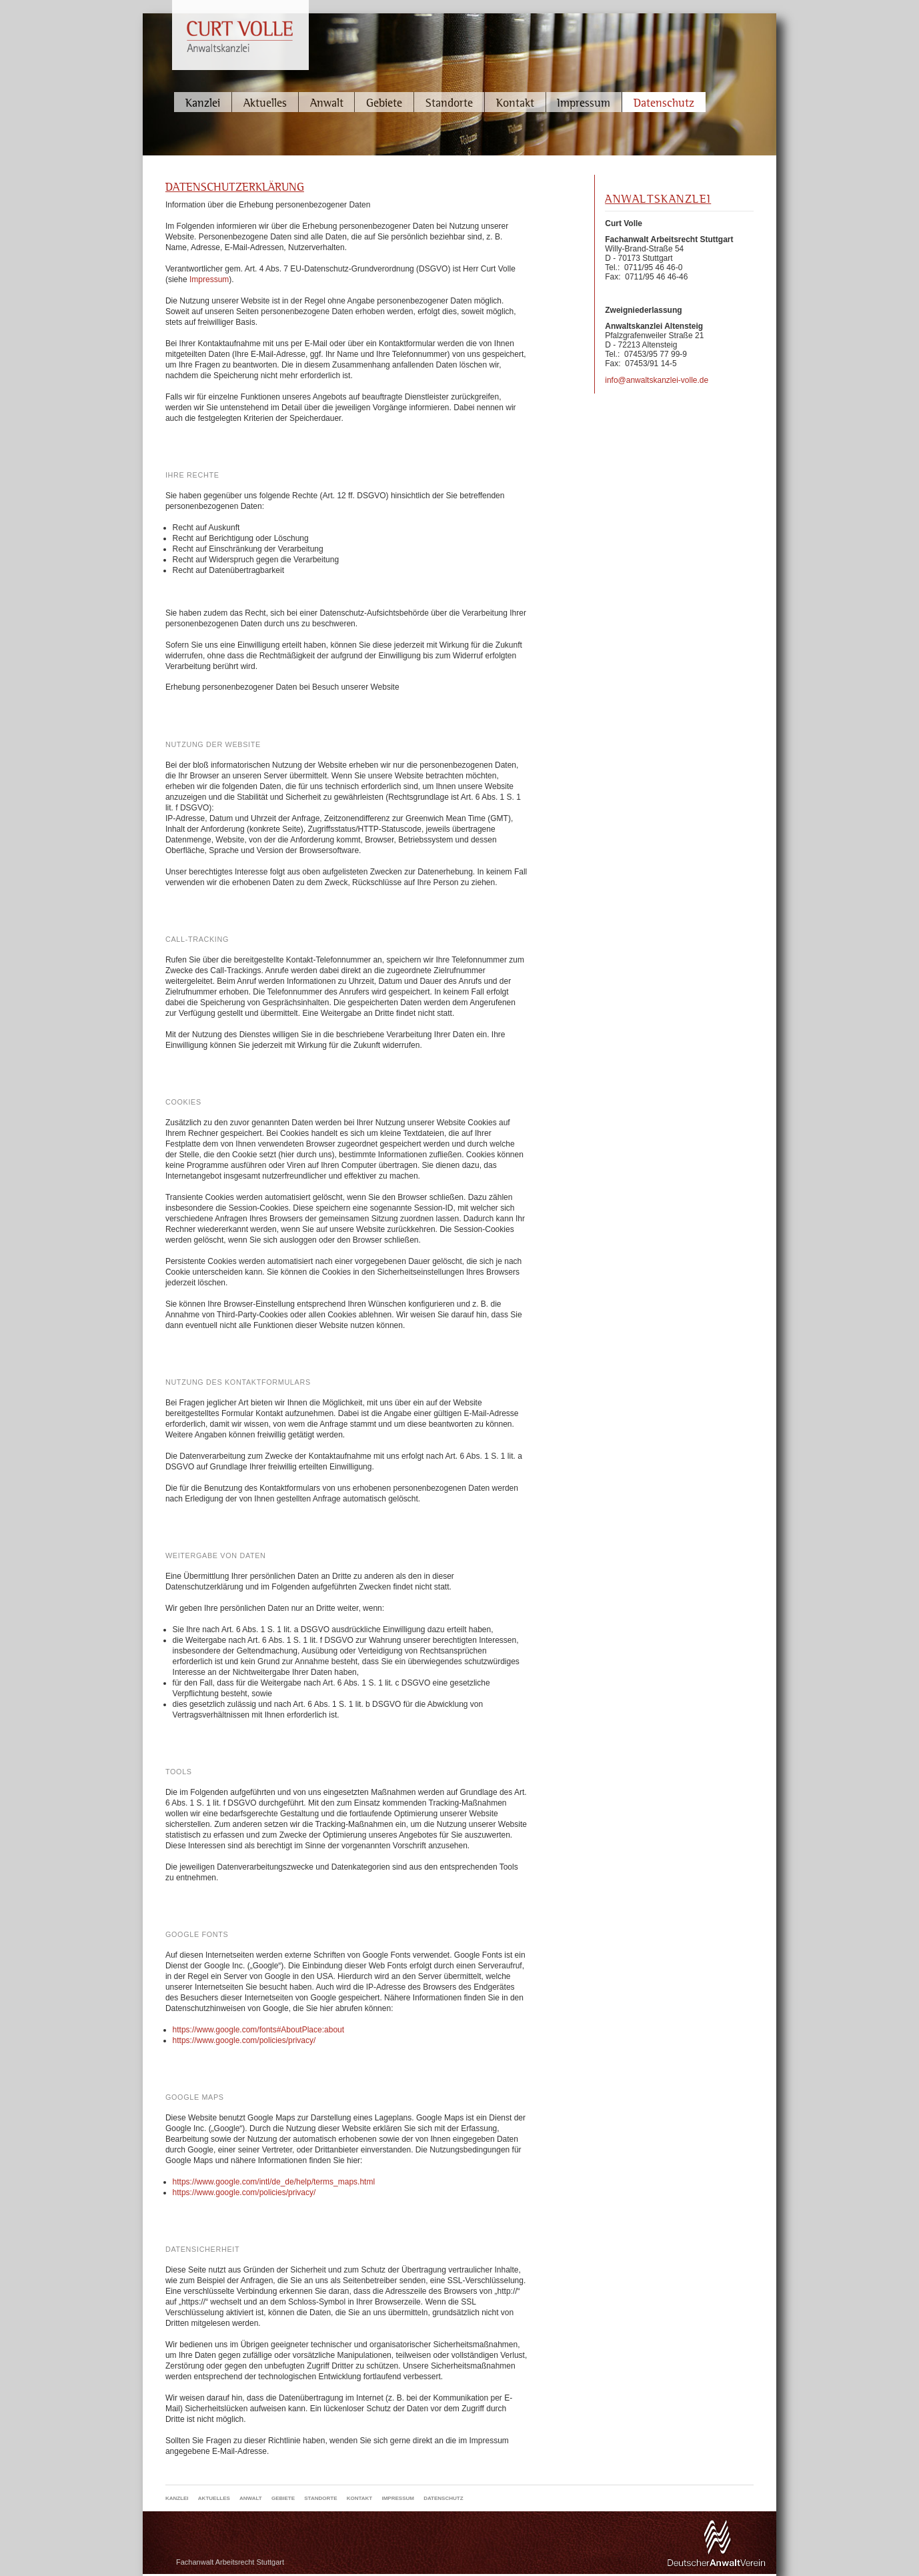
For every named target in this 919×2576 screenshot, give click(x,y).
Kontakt (515, 102)
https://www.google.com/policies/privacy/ (244, 2040)
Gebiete (384, 102)
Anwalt (326, 102)
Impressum (583, 102)
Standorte (449, 102)
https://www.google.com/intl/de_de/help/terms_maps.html (274, 2181)
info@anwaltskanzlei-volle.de (656, 380)
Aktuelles (265, 102)
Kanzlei (202, 102)
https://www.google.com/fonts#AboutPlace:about (259, 2029)
